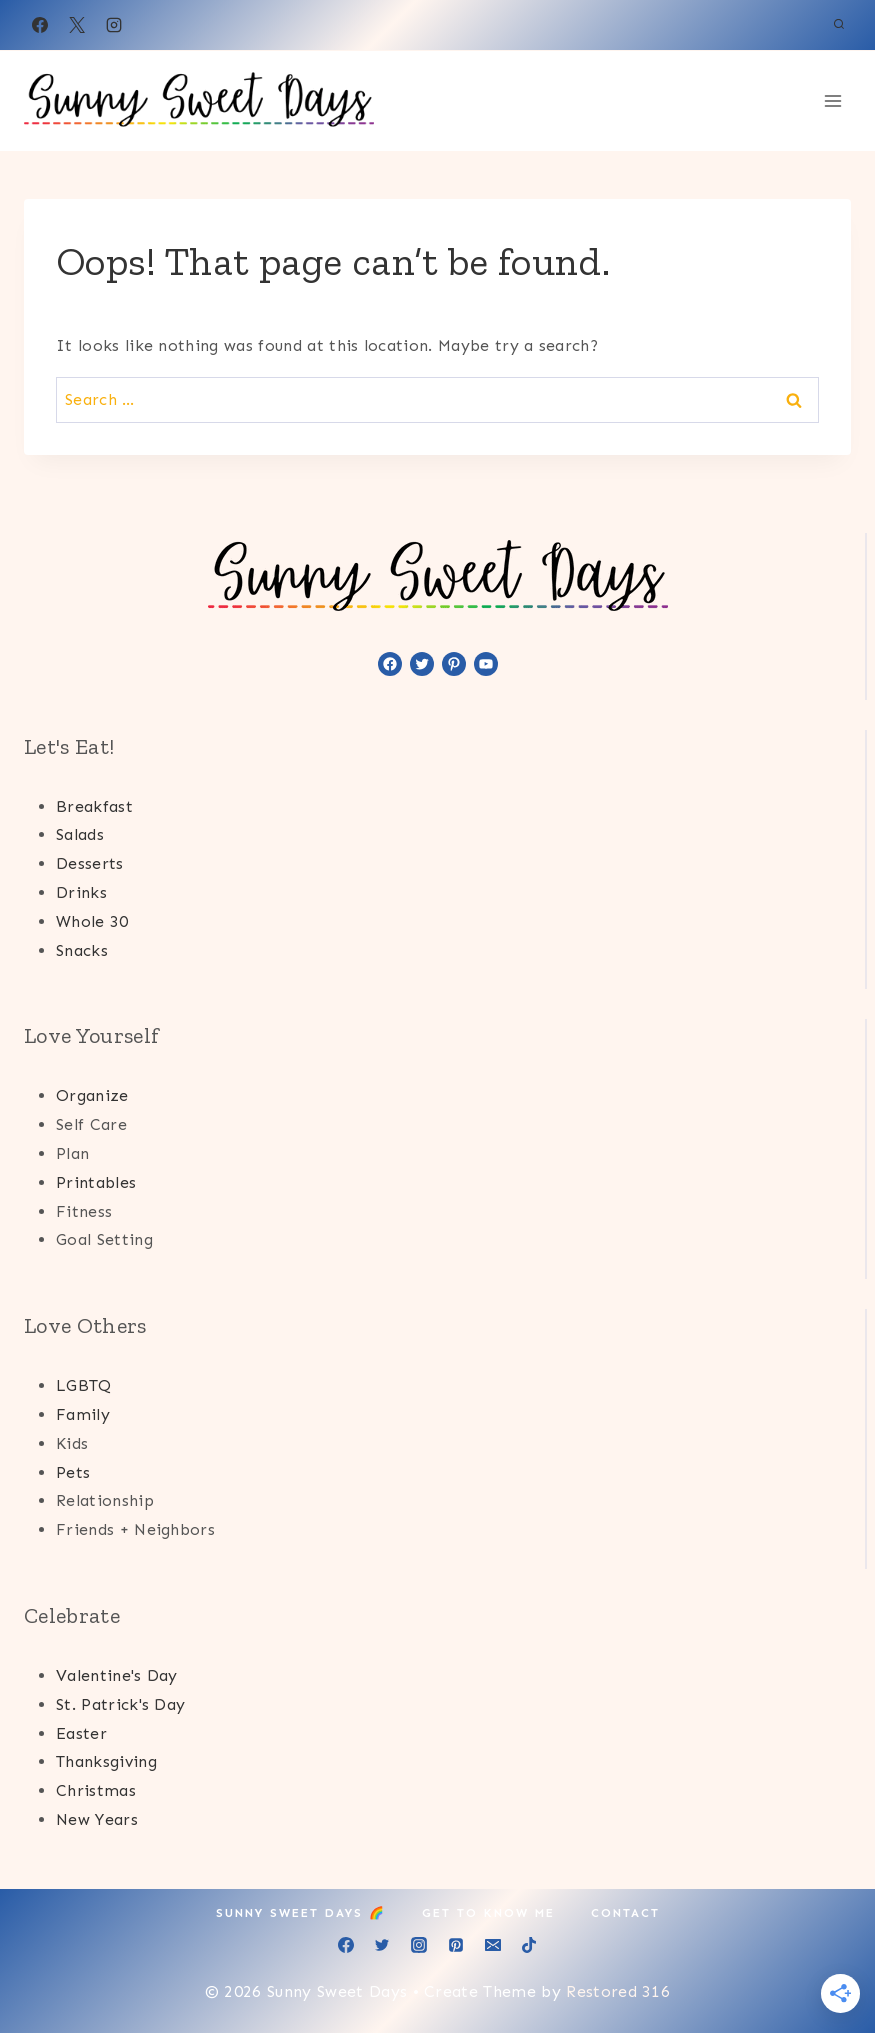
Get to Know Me (488, 1913)
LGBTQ (84, 1385)
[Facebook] (40, 25)
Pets (73, 1472)
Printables (96, 1182)
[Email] (493, 1945)
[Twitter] (382, 1945)
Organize (92, 1095)
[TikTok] (529, 1945)
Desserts (90, 863)
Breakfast (94, 806)
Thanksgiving (106, 1761)
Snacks (82, 950)
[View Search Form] (839, 25)
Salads (80, 834)
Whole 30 (92, 921)
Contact (625, 1913)
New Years (97, 1819)
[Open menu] (832, 100)
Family (83, 1414)
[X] (77, 25)
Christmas (96, 1790)
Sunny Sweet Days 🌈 (301, 1913)
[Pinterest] (456, 1945)
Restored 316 (618, 1991)
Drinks (81, 892)
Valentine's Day (117, 1675)
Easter (81, 1733)
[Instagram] (114, 25)
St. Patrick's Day (120, 1704)
